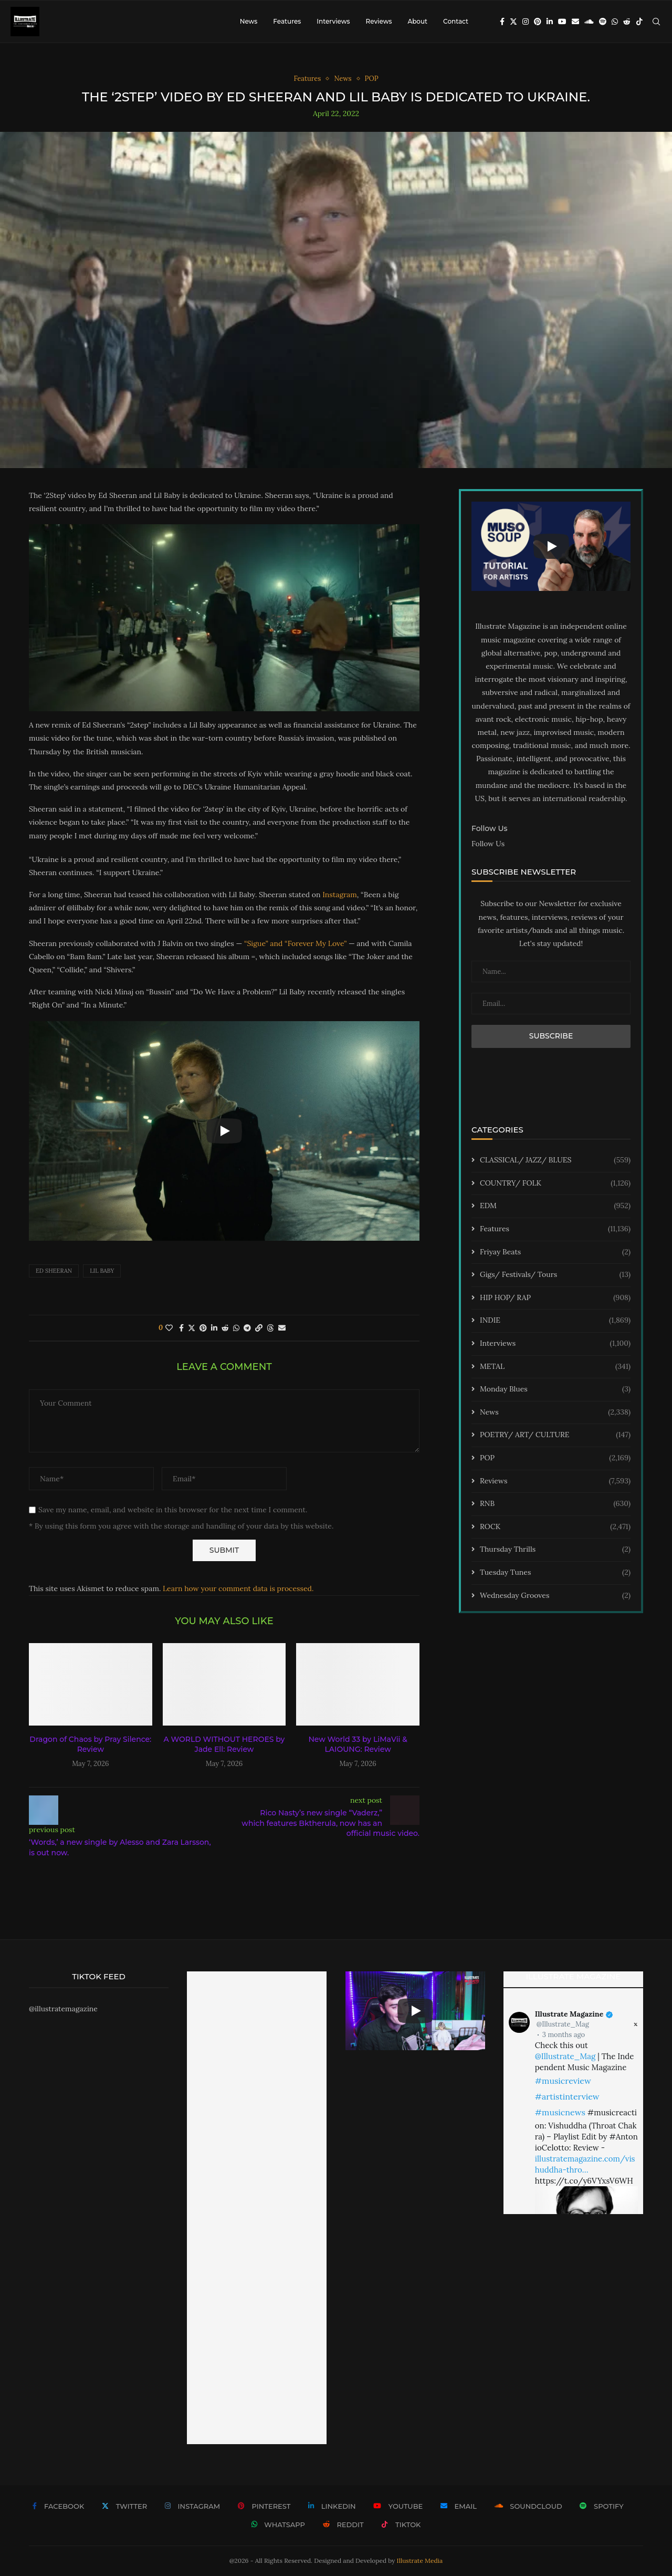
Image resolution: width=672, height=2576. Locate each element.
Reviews (378, 21)
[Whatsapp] (615, 22)
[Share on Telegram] (247, 1328)
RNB (555, 1504)
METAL (555, 1367)
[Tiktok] (639, 22)
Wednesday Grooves (555, 1596)
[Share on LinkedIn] (214, 1328)
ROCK (555, 1527)
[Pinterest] (537, 22)
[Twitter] (513, 22)
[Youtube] (562, 22)
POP (555, 1458)
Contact (455, 21)
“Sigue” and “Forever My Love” (295, 943)
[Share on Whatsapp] (236, 1328)
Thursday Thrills (555, 1549)
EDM (555, 1206)
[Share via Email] (282, 1328)
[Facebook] (502, 22)
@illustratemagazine (63, 2008)
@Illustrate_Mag (563, 2024)
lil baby (102, 1270)
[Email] (575, 22)
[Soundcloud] (589, 22)
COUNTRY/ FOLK (555, 1183)
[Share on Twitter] (191, 1328)
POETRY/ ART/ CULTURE (555, 1435)
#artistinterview (567, 2096)
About (417, 21)
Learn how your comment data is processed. (238, 1588)
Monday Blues (555, 1389)
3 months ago (563, 2034)
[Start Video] (224, 1131)
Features (287, 21)
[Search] (656, 22)
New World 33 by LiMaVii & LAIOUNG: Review (357, 1744)
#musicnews (560, 2112)
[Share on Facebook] (181, 1328)
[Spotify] (602, 22)
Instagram (339, 894)
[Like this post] (169, 1328)
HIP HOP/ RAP (555, 1298)
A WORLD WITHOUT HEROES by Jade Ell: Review (224, 1744)
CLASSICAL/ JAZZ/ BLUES (555, 1160)
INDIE (555, 1320)
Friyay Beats (555, 1252)
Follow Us (488, 843)
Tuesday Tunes (555, 1572)
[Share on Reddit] (225, 1328)
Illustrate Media (420, 2560)
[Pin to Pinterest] (203, 1328)
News (249, 21)
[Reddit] (627, 22)
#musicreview (563, 2080)
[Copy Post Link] (258, 1328)
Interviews (333, 21)
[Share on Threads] (270, 1328)
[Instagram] (525, 22)
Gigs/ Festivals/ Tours (555, 1275)
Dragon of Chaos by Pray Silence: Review (90, 1744)
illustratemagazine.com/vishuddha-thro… (585, 2164)
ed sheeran (54, 1270)
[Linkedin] (550, 22)
